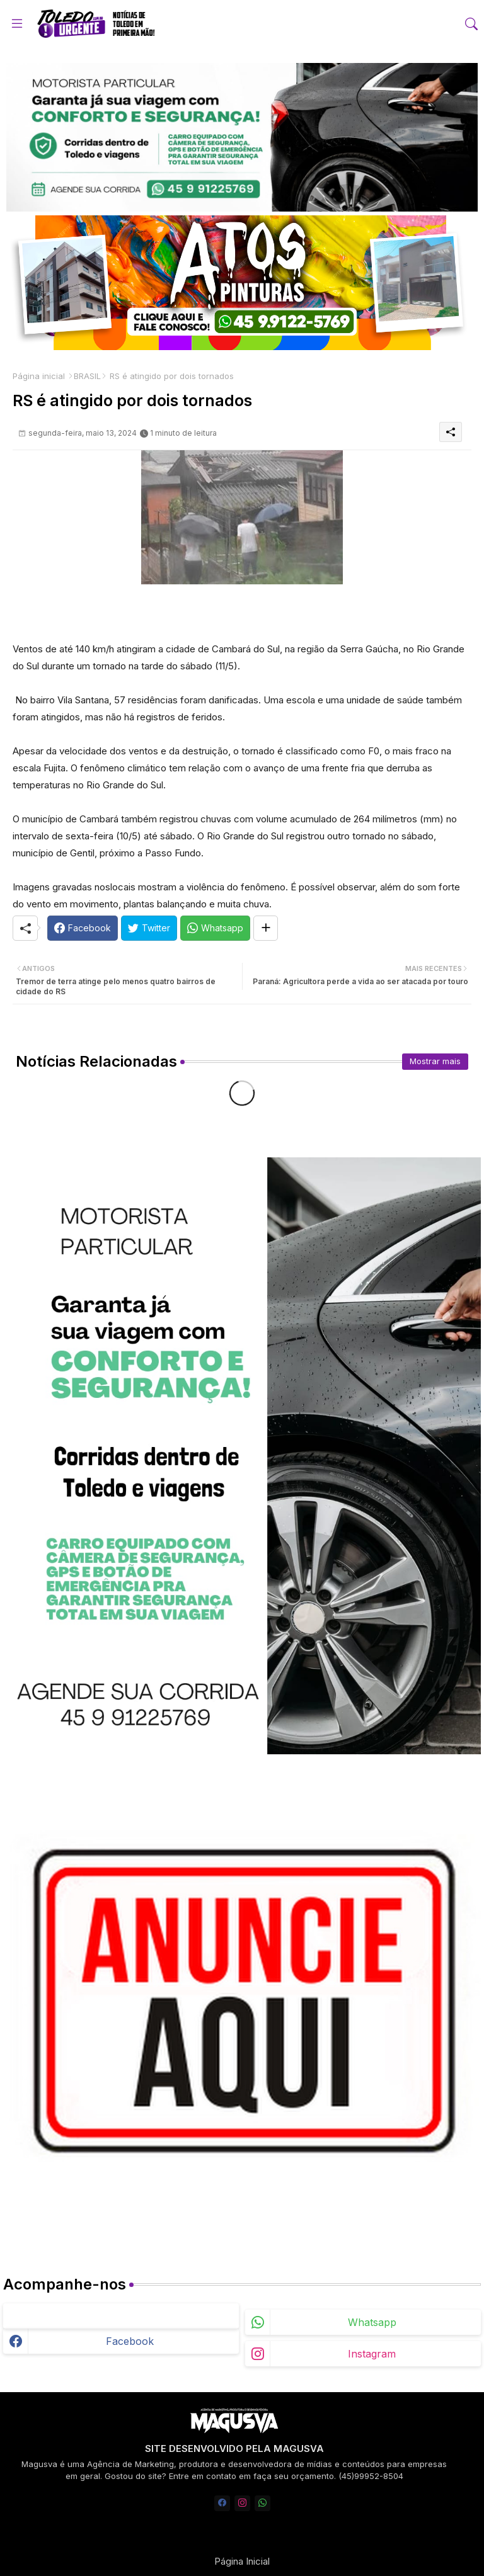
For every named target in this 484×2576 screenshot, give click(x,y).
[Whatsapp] (215, 928)
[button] (471, 24)
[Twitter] (149, 928)
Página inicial (39, 376)
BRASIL (87, 376)
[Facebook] (82, 928)
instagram (372, 2353)
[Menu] (17, 23)
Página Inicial (242, 2561)
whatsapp (372, 2322)
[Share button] (265, 928)
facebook (130, 2341)
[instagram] (242, 2503)
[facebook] (222, 2503)
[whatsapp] (262, 2503)
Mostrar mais (435, 1061)
